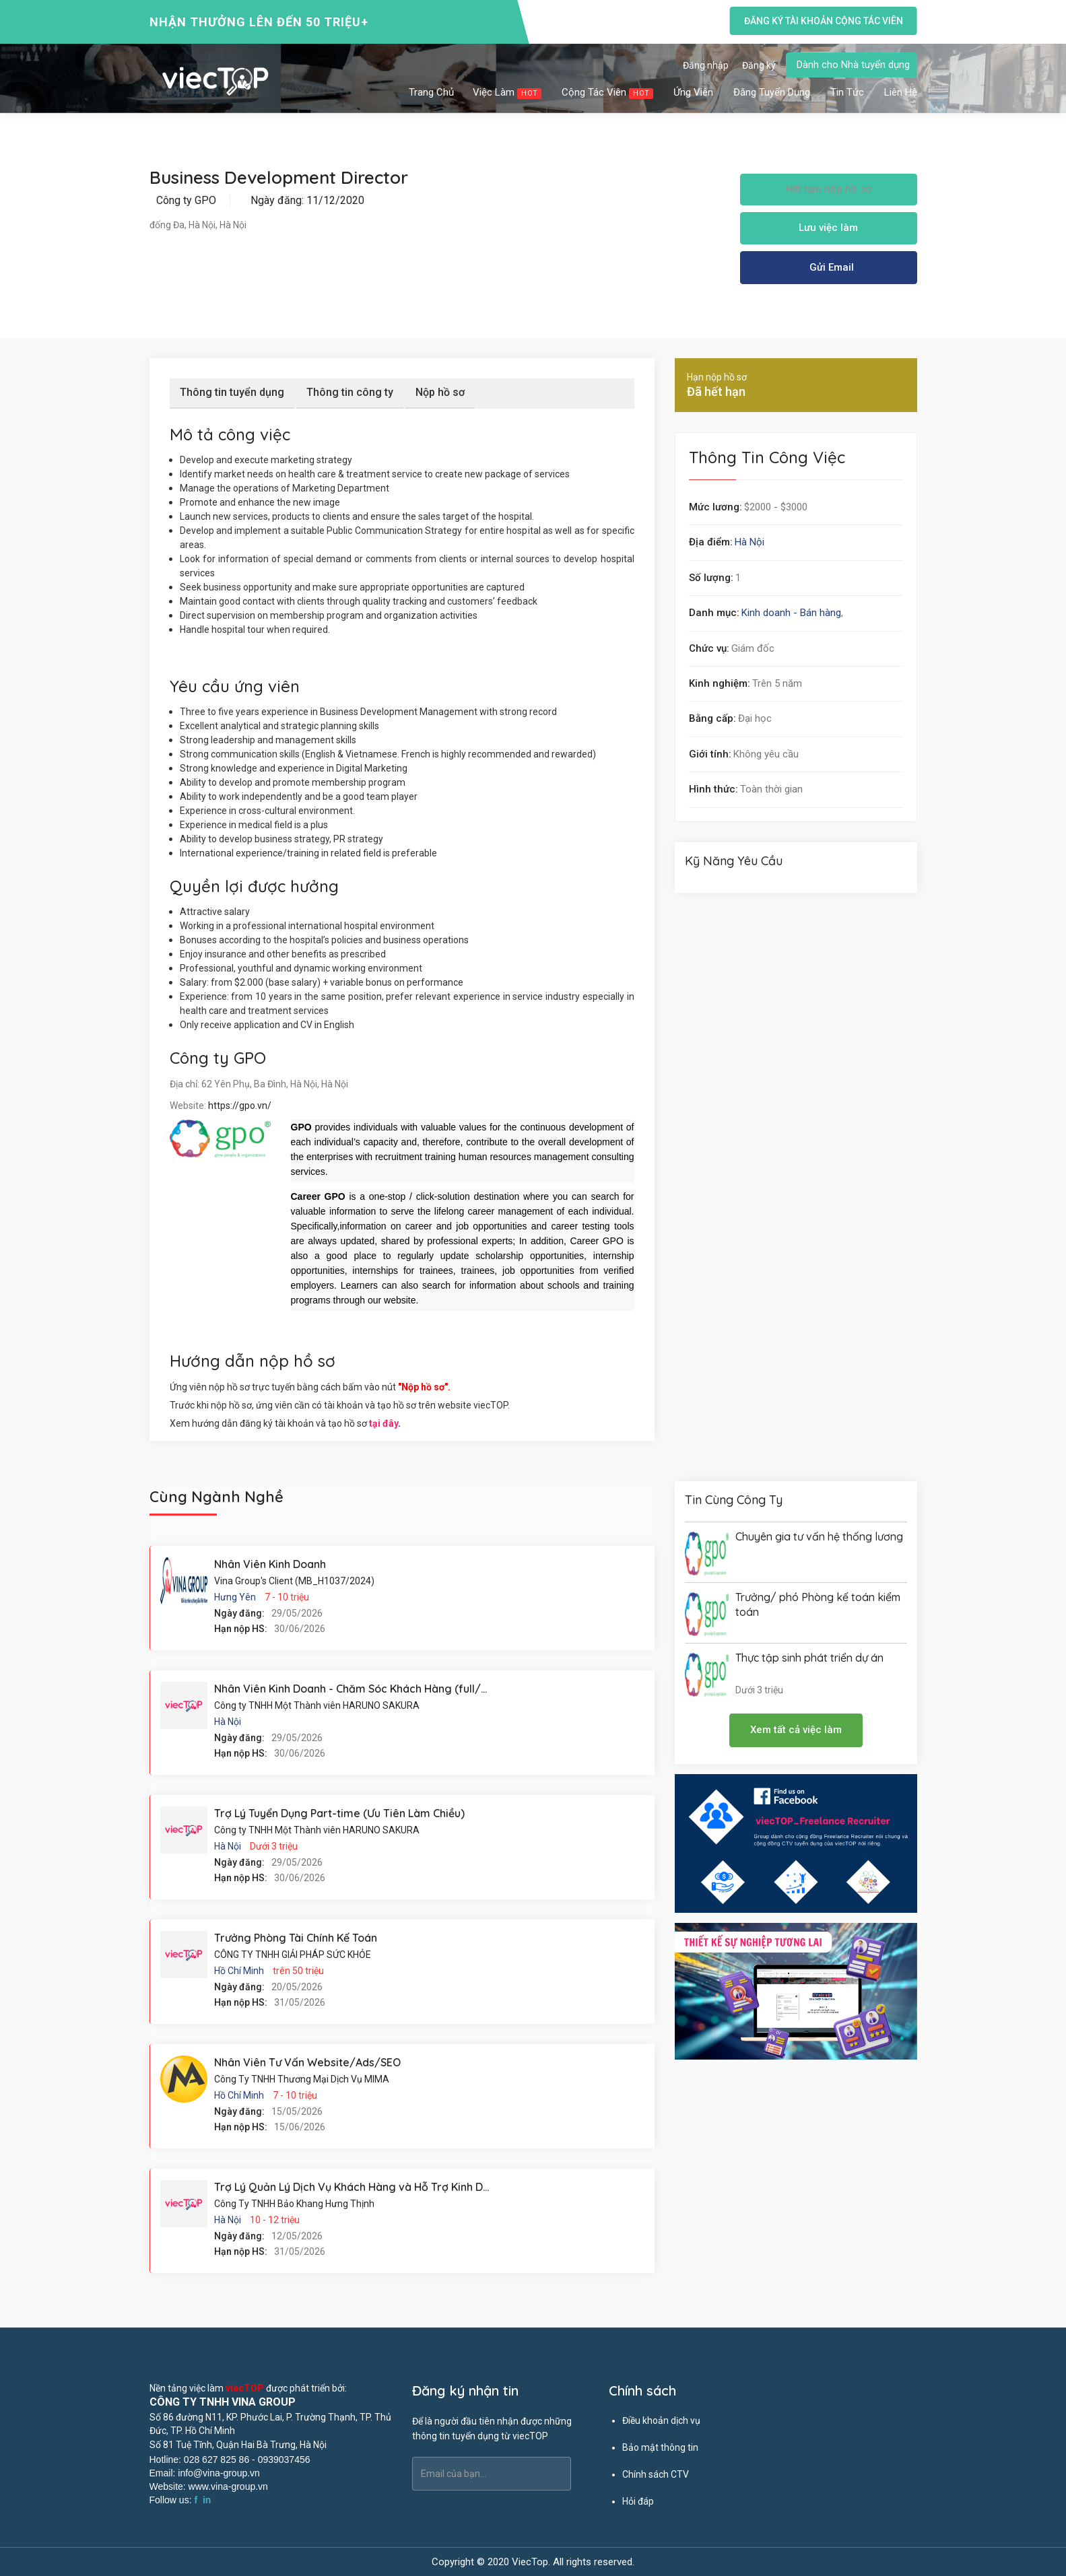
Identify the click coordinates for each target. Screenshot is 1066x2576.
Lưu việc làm (828, 228)
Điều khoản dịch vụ (661, 2420)
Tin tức (847, 92)
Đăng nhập (706, 65)
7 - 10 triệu (287, 1597)
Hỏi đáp (638, 2501)
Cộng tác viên (608, 92)
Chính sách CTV (655, 2474)
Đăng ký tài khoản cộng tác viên (822, 20)
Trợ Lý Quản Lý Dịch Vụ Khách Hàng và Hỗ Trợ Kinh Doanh (361, 2187)
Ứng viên (693, 92)
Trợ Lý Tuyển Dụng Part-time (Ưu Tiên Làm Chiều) (339, 1813)
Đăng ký (759, 65)
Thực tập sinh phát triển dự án (809, 1657)
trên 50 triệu (298, 1970)
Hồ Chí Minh (239, 1970)
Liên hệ (900, 92)
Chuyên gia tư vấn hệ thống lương (819, 1536)
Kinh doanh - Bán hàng (791, 613)
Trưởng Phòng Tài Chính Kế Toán (295, 1937)
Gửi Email (831, 267)
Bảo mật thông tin (660, 2447)
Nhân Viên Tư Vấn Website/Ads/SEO (307, 2062)
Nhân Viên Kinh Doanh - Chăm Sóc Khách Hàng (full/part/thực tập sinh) (396, 1688)
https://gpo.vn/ (239, 1105)
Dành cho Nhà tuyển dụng (853, 65)
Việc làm (508, 92)
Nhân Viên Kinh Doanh (270, 1564)
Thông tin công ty (349, 392)
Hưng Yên (235, 1597)
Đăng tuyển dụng (772, 92)
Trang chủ (431, 92)
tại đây (383, 1423)
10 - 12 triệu (275, 2219)
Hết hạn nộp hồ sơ (828, 189)
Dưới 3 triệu (274, 1846)
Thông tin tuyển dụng (232, 392)
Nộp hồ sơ (440, 392)
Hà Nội (749, 542)
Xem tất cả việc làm (796, 1730)
